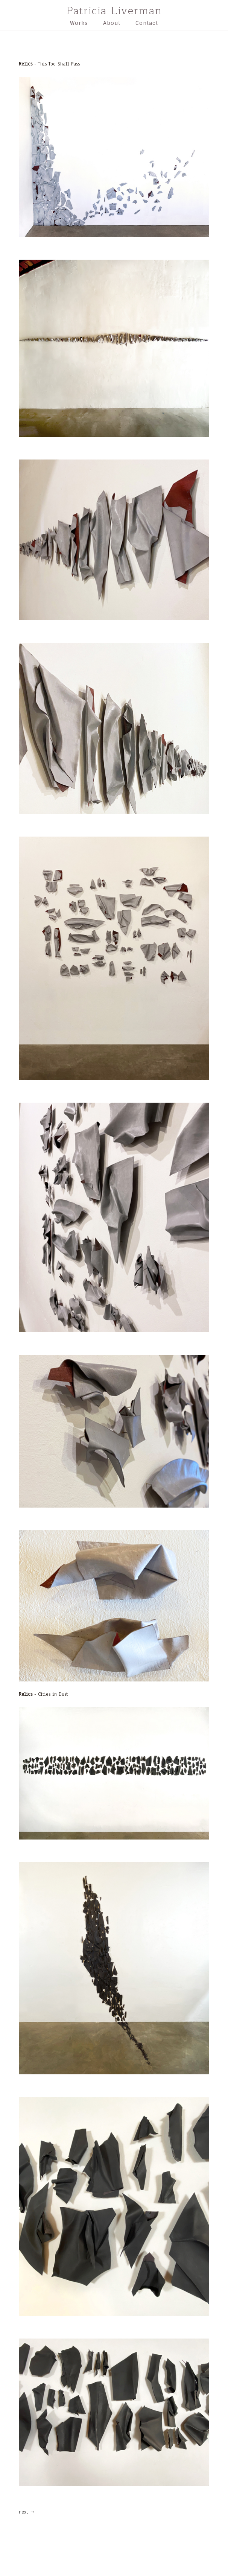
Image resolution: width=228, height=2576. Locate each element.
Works (79, 23)
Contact (146, 23)
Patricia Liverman (114, 11)
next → (27, 2512)
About (111, 23)
